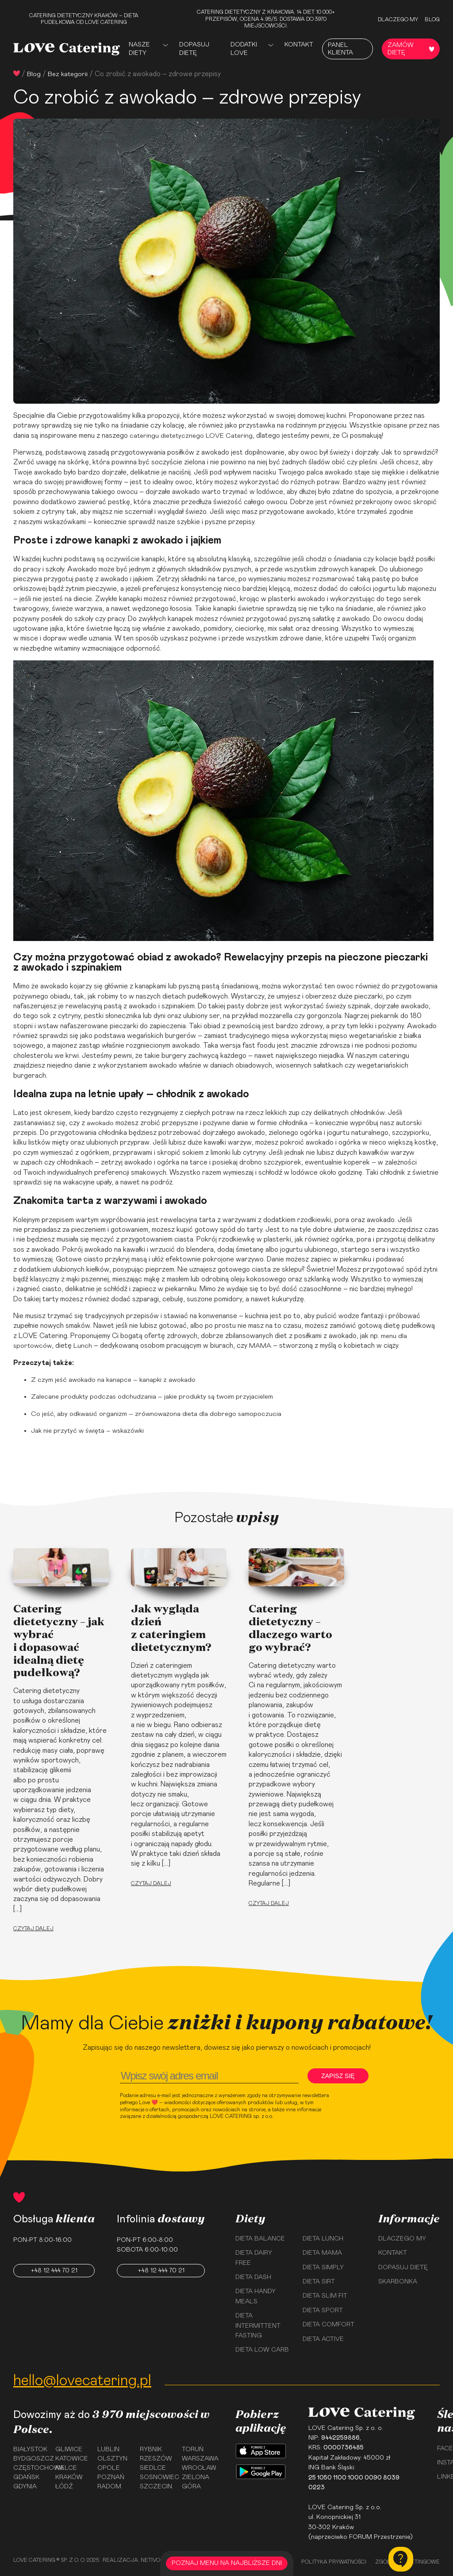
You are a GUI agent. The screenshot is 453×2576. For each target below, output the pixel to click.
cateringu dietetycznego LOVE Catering (193, 435)
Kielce (66, 2470)
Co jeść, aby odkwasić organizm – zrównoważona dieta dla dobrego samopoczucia (159, 1413)
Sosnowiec (158, 2479)
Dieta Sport (323, 2310)
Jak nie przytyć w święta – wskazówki (90, 1430)
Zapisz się (338, 2075)
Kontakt (298, 45)
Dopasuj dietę (194, 49)
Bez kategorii (69, 73)
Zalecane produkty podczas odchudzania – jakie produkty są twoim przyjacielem (155, 1396)
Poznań (110, 2479)
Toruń (192, 2450)
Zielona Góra (195, 2484)
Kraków (69, 2479)
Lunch (84, 1345)
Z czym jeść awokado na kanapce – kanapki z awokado (115, 1379)
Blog (432, 19)
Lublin (108, 2450)
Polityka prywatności (333, 2562)
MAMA (262, 1345)
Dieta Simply (323, 2267)
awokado (101, 1122)
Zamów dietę (411, 49)
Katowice (71, 2459)
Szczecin (156, 2489)
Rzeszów (156, 2459)
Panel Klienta (340, 49)
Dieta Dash (253, 2277)
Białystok (30, 2450)
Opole (108, 2470)
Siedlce (153, 2470)
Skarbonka (397, 2282)
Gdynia (25, 2489)
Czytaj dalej (33, 1928)
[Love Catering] (66, 48)
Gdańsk (26, 2479)
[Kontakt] (400, 2559)
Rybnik (151, 2450)
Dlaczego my (398, 19)
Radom (109, 2489)
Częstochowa (31, 2470)
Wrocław (199, 2470)
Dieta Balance (260, 2239)
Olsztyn (112, 2459)
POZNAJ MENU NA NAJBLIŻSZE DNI (227, 2563)
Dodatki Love (243, 49)
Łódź (64, 2489)
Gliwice (68, 2450)
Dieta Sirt (319, 2282)
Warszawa (200, 2459)
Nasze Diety (139, 49)
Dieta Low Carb (262, 2350)
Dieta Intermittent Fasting (257, 2326)
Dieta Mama (322, 2253)
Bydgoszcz (31, 2459)
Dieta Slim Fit (325, 2296)
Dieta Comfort (328, 2324)
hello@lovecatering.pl (82, 2380)
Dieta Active (323, 2339)
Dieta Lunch (323, 2239)
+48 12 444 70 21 (54, 2270)
